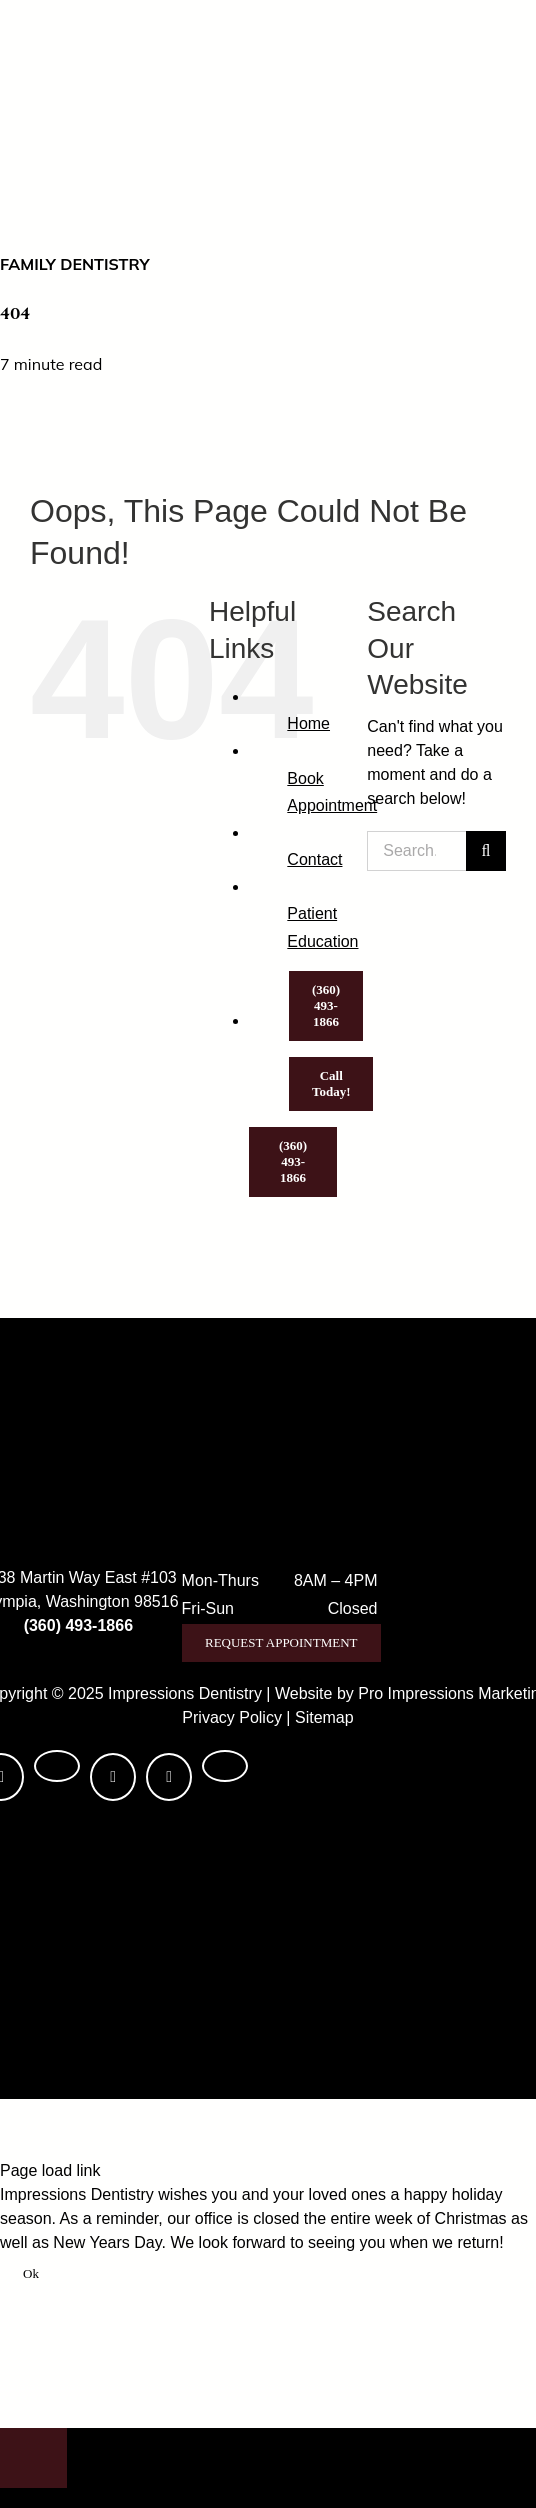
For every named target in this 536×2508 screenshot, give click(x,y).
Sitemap (324, 1717)
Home (308, 723)
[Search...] (416, 851)
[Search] (486, 851)
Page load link (50, 2170)
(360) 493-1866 (78, 1625)
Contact (314, 859)
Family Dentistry (75, 264)
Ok (31, 2273)
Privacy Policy (232, 1717)
